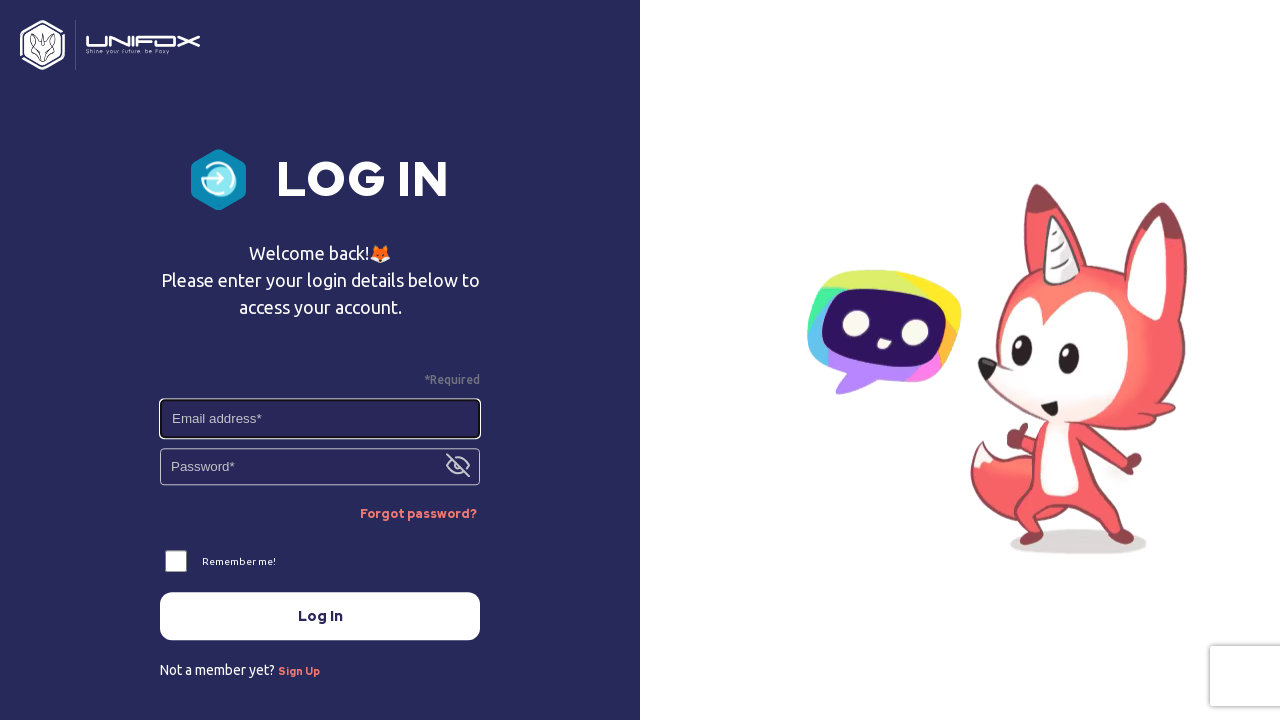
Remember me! (239, 561)
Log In (320, 616)
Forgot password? (418, 515)
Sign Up (299, 672)
